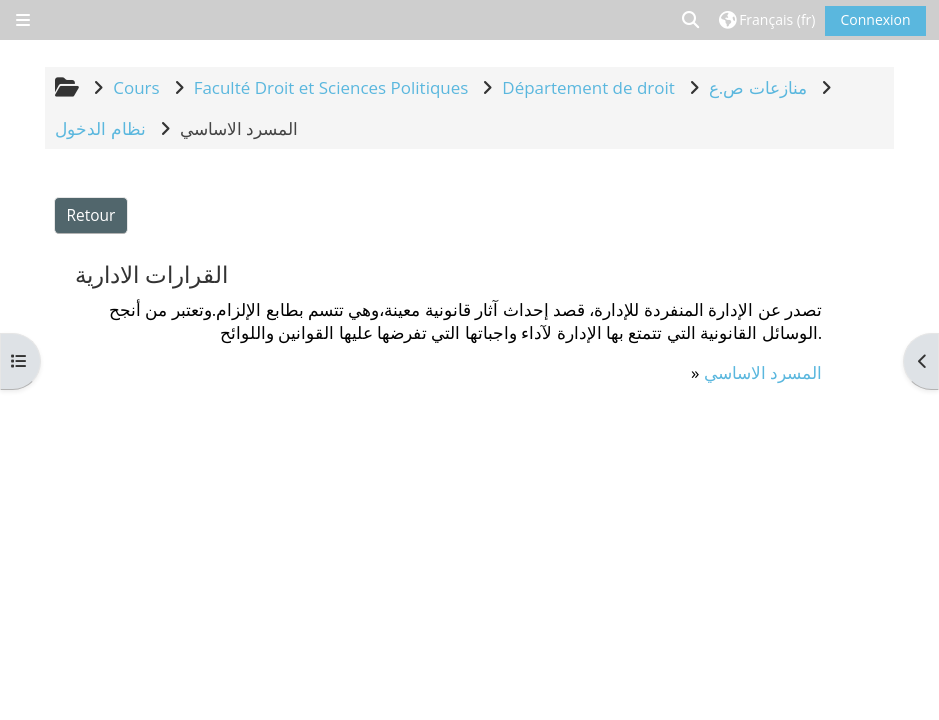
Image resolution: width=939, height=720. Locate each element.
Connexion (875, 19)
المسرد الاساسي (763, 372)
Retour (91, 215)
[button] (691, 20)
